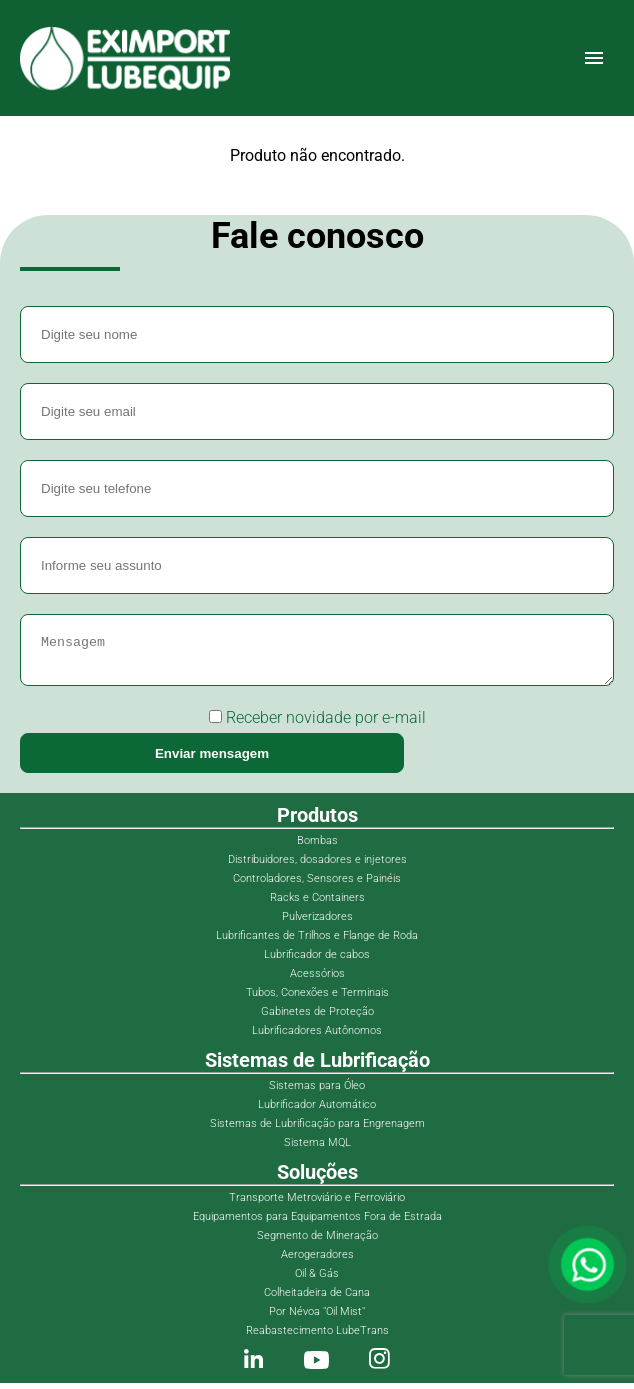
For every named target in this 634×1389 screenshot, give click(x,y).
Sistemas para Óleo (317, 1091)
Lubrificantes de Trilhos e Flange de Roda (317, 941)
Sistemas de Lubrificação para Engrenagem (317, 1129)
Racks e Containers (317, 903)
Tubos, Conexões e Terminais (317, 998)
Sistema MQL (317, 1148)
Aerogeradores (317, 1260)
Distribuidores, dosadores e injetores (317, 865)
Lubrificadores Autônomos (317, 1036)
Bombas (317, 846)
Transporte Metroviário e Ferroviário (317, 1203)
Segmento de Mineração (317, 1241)
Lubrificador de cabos (317, 960)
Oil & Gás (317, 1279)
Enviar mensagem (212, 759)
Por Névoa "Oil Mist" (317, 1317)
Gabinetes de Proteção (317, 1017)
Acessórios (317, 979)
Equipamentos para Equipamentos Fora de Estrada (317, 1222)
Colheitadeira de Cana (317, 1298)
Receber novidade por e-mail (317, 723)
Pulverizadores (317, 922)
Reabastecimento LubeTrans (317, 1336)
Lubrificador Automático (317, 1110)
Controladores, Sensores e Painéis (317, 884)
